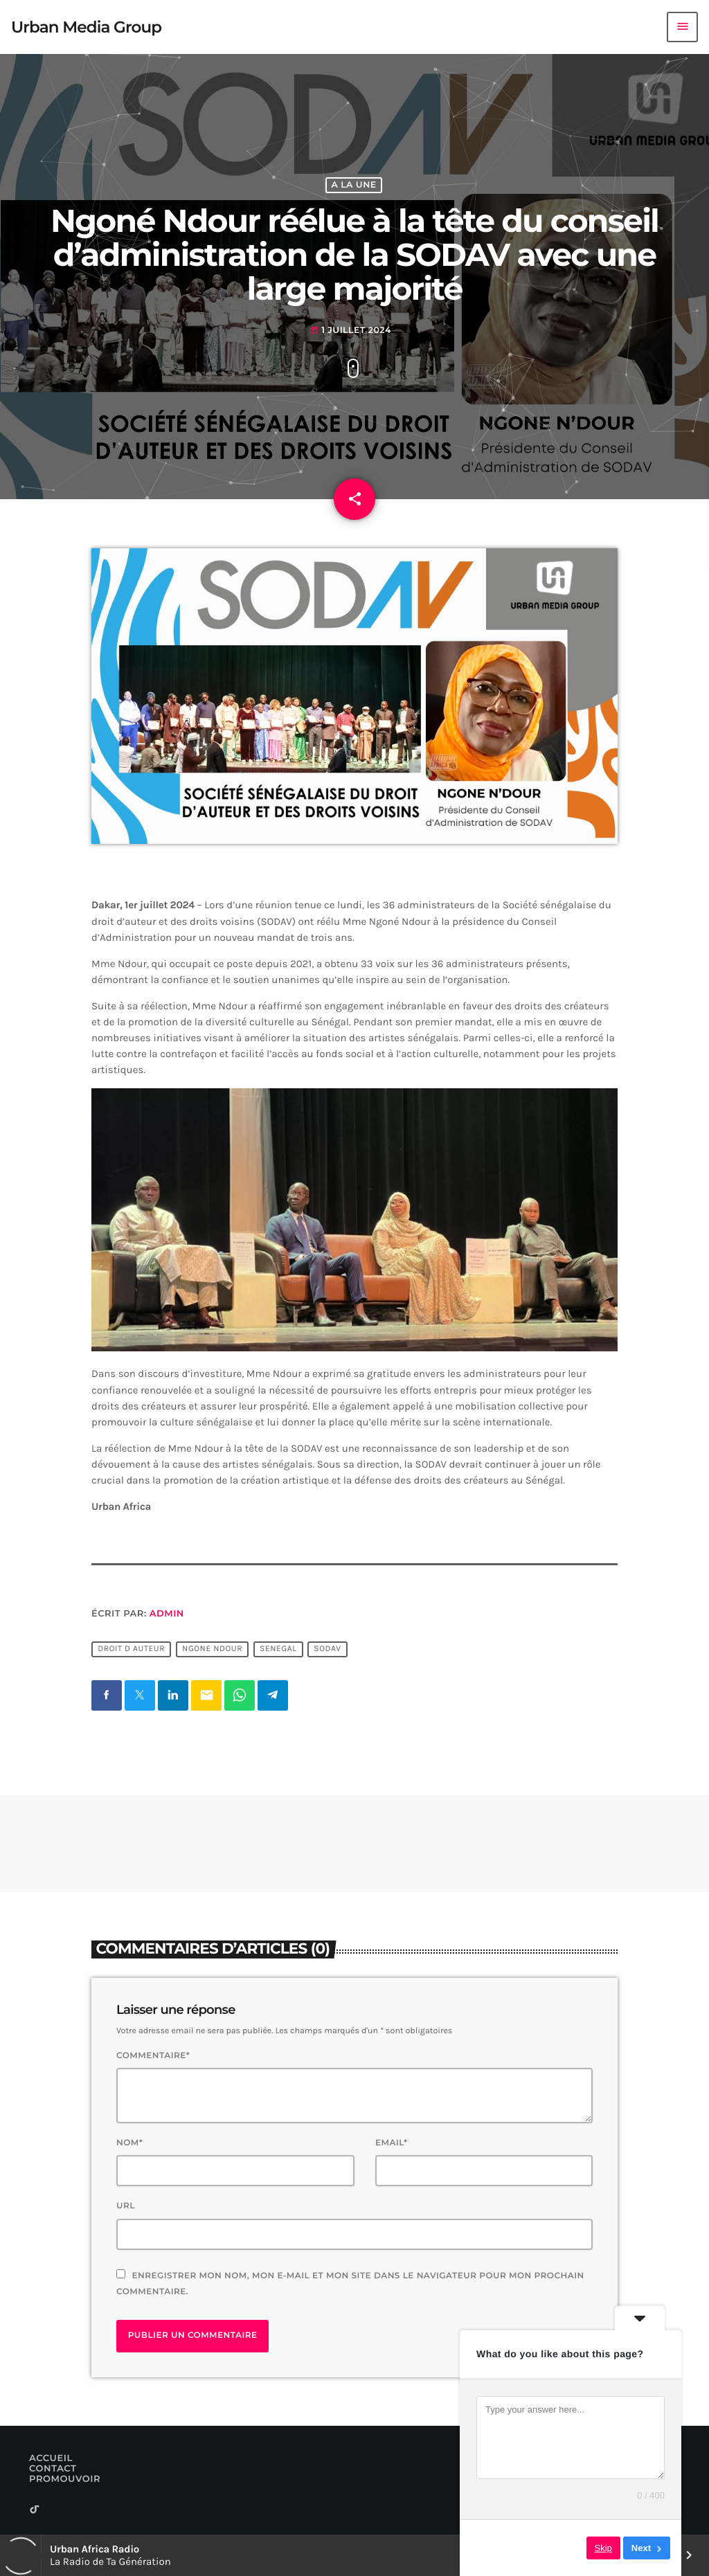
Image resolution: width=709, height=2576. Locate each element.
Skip (603, 2548)
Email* (391, 2143)
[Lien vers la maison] (86, 27)
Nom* (129, 2143)
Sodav (327, 1649)
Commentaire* (153, 2056)
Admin (167, 1613)
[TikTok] (34, 2510)
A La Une (353, 185)
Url (125, 2206)
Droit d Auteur (131, 1649)
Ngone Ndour (212, 1649)
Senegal (278, 1649)
